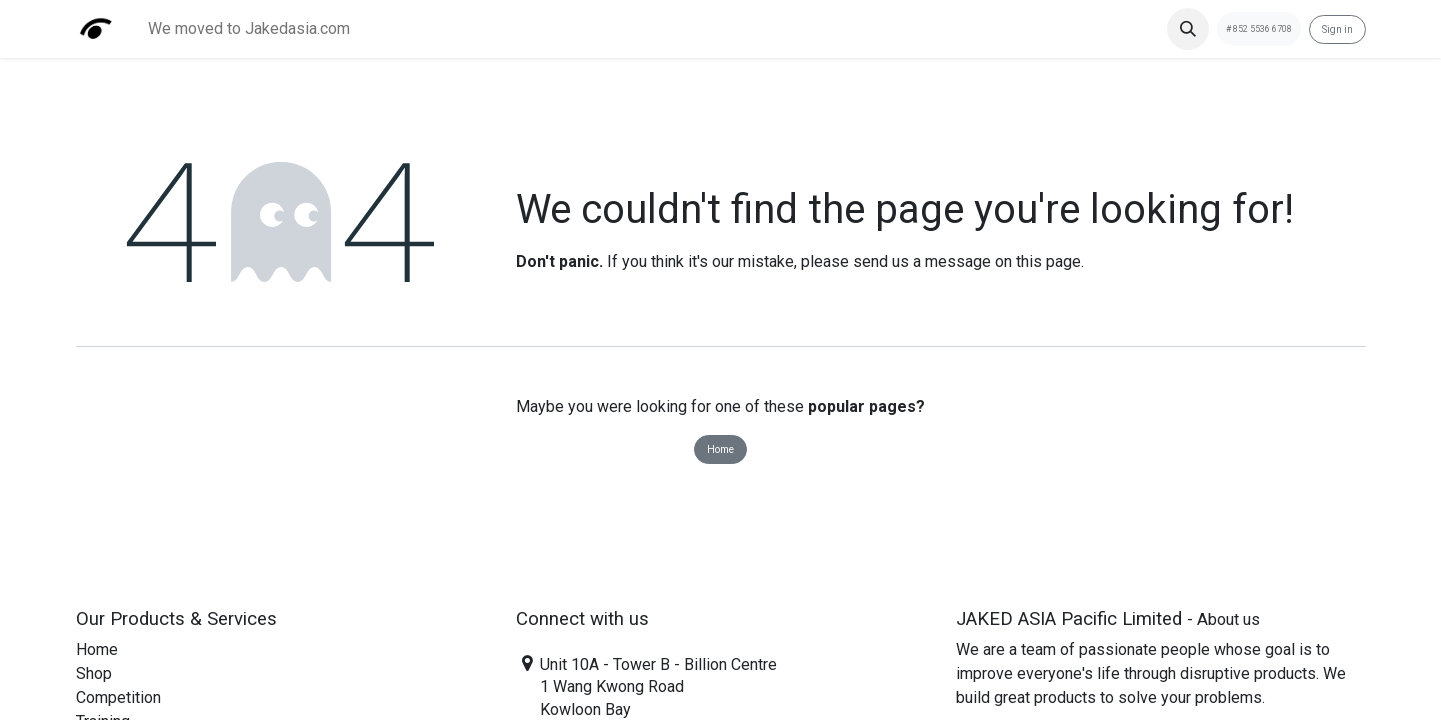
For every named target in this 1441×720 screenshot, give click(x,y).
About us (1228, 619)
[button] (1188, 29)
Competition (118, 697)
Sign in (1337, 29)
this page (1048, 261)
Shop (94, 673)
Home (720, 449)
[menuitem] (249, 29)
